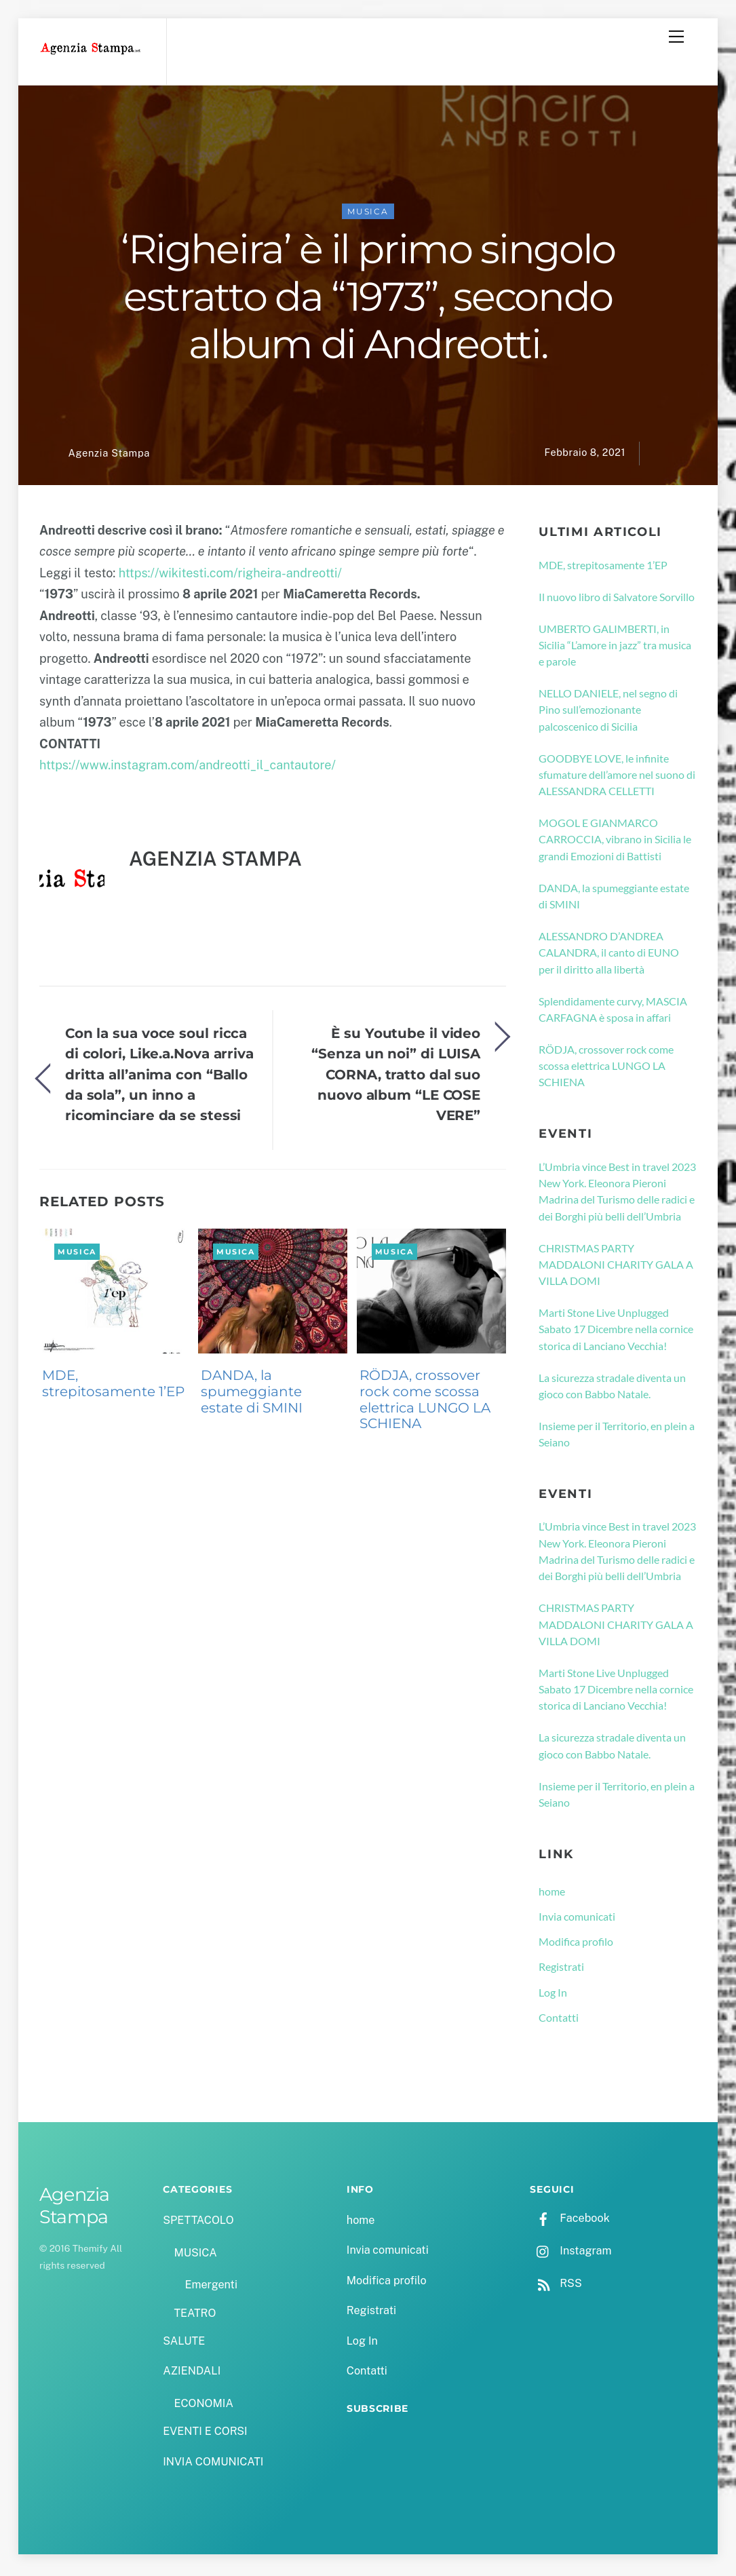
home (552, 1894)
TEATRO (195, 2316)
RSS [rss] (555, 2286)
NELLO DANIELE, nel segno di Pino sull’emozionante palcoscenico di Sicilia (608, 713)
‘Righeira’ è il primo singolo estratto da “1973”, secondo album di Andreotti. (368, 300)
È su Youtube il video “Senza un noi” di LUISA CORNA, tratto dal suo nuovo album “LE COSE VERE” (395, 1078)
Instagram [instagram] (570, 2254)
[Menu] (676, 36)
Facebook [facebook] (569, 2221)
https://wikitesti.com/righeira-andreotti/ (230, 576)
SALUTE (184, 2344)
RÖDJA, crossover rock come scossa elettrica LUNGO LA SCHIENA (425, 1402)
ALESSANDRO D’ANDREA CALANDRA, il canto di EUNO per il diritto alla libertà (609, 956)
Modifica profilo (576, 1944)
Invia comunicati (577, 1919)
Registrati (561, 1969)
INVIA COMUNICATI (213, 2464)
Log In (553, 1995)
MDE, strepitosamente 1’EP (113, 1386)
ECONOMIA (203, 2406)
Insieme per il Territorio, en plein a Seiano (617, 1437)
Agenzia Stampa (109, 456)
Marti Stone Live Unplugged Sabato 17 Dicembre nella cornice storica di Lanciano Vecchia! (616, 1332)
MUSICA (368, 215)
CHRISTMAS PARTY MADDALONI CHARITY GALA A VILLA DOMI (616, 1267)
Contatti (559, 2020)
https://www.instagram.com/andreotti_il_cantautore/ (187, 768)
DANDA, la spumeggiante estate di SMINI (252, 1394)
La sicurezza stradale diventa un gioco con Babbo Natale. (612, 1389)
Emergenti (211, 2288)
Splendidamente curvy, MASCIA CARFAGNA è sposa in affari (613, 1011)
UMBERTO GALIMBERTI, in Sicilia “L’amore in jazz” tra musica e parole (615, 648)
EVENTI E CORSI (205, 2434)
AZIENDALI (191, 2374)
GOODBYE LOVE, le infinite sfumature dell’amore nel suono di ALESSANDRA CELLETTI (617, 778)
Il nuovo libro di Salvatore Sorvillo (617, 600)
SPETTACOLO (198, 2223)
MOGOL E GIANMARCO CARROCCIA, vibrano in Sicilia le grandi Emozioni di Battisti (615, 843)
